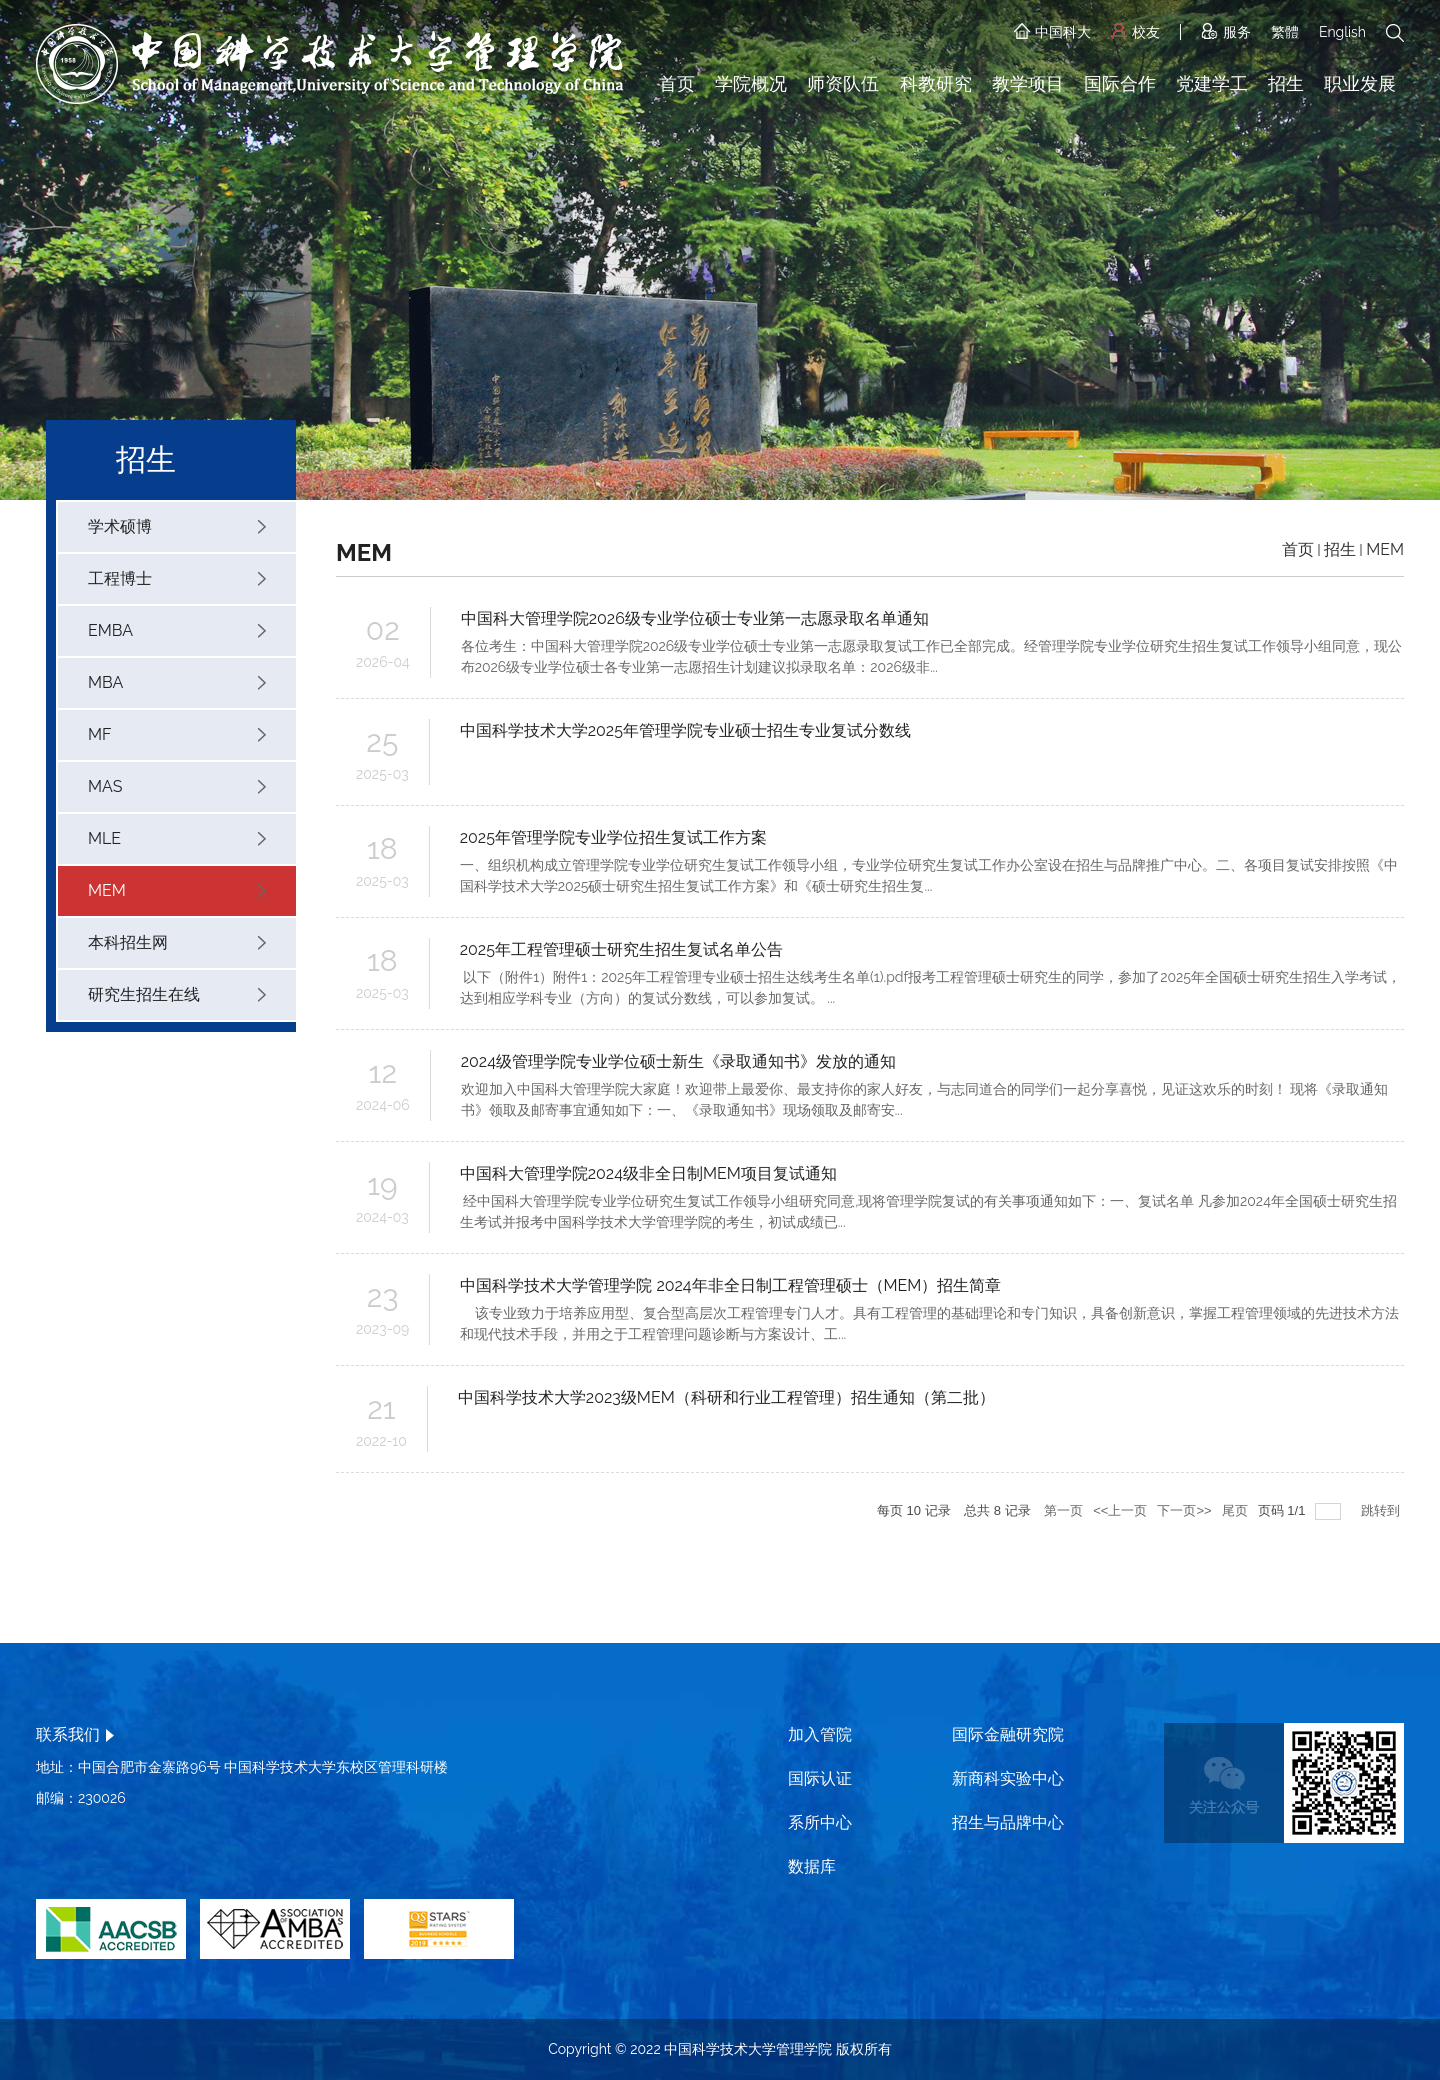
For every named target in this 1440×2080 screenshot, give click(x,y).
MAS (177, 786)
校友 (1135, 32)
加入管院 (820, 1734)
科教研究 (936, 83)
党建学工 (1212, 83)
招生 (1286, 83)
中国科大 (1052, 32)
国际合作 (1120, 83)
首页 (677, 83)
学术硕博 (177, 526)
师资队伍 (843, 83)
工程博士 (177, 578)
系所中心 (820, 1822)
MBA (177, 682)
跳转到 (1382, 1510)
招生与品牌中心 (1008, 1822)
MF (177, 734)
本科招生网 (177, 942)
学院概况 (751, 83)
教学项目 (1028, 83)
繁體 (1285, 32)
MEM (177, 890)
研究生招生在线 (177, 994)
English (1342, 32)
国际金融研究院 (1008, 1734)
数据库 (812, 1866)
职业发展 (1360, 83)
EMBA (177, 630)
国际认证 (820, 1778)
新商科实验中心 (1008, 1778)
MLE (177, 838)
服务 (1226, 32)
